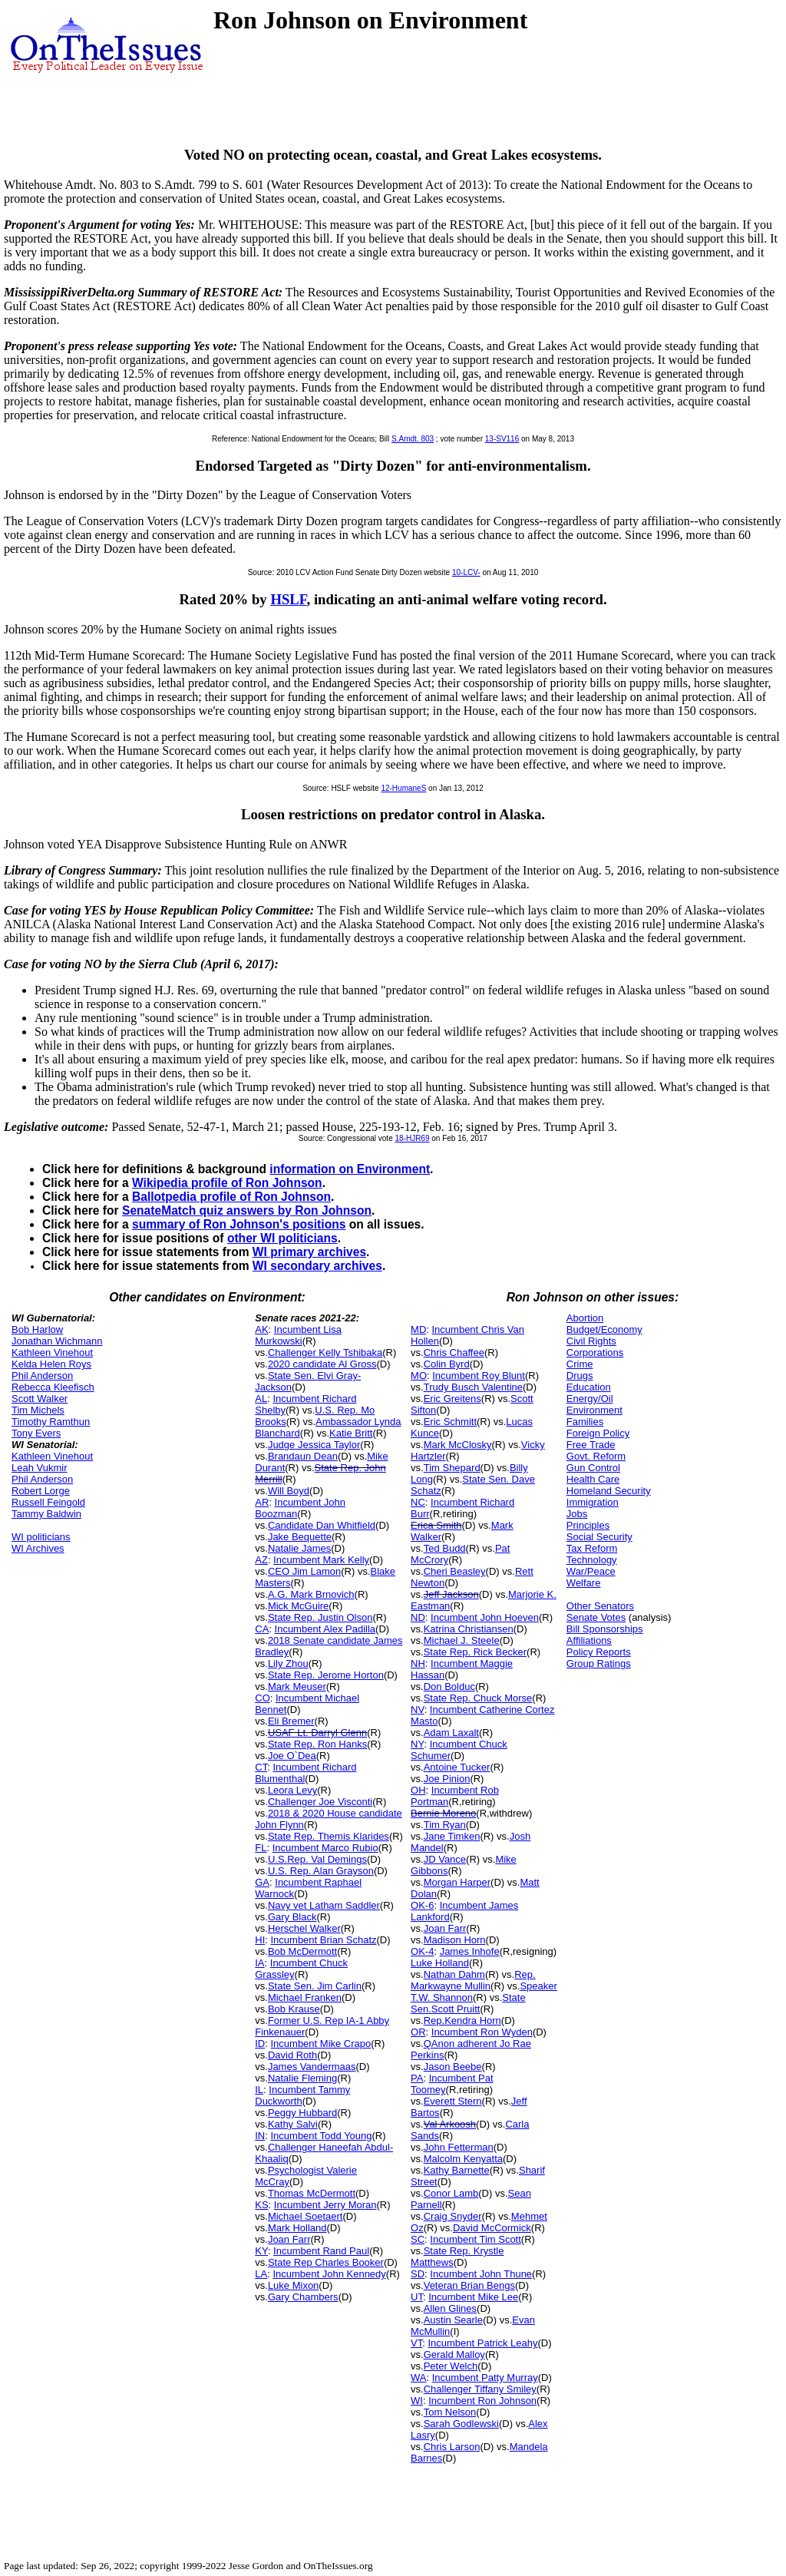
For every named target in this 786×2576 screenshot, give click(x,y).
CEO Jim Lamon (304, 1571)
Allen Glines (450, 2308)
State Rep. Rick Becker (475, 1652)
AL (261, 1398)
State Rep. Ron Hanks (317, 1744)
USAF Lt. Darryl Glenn (317, 1732)
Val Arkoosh (450, 2124)
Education (588, 1387)
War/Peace (591, 1571)
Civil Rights (591, 1341)
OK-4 (422, 1951)
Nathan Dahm (454, 1974)
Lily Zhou (288, 1663)
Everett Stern (453, 2101)
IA (259, 1963)
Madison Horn (455, 1940)
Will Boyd (288, 1490)
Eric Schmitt (450, 1421)
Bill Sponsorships (604, 1629)
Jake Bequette (300, 1537)
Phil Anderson (42, 1375)
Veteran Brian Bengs (469, 2285)
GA (262, 1882)
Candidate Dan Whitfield (321, 1525)
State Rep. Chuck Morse (478, 1698)
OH (418, 1790)
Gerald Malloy (454, 2354)
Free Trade (591, 1444)
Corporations (594, 1352)
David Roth (292, 2055)
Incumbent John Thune (481, 2274)
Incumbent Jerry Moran (325, 2205)
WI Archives (38, 1548)
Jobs (576, 1513)
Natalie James (299, 1548)
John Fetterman (459, 2147)
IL (259, 2089)
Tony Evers (36, 1433)
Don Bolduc (449, 1686)
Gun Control (593, 1467)
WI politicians (41, 1537)
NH (418, 1663)
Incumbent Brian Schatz (323, 1940)
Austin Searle (453, 2320)
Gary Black (292, 1917)
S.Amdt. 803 (412, 439)
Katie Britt (350, 1433)
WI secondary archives (317, 1265)
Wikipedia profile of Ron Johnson (227, 1182)
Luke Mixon (293, 2285)
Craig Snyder (453, 2216)
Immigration (592, 1502)
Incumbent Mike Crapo (320, 2043)
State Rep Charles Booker (326, 2262)
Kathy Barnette (457, 2170)
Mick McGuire (298, 1606)
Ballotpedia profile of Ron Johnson (231, 1196)
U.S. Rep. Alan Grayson (321, 1871)
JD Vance (445, 1859)
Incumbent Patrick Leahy (482, 2343)
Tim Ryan (445, 1824)
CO (262, 1698)
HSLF (288, 599)
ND (418, 1617)
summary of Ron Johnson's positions (238, 1224)
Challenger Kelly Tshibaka (325, 1352)
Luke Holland (440, 1963)
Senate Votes (596, 1617)
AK (261, 1329)
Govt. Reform (596, 1456)
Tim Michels (38, 1410)
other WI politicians (282, 1238)
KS (261, 2205)
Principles (587, 1525)
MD (418, 1329)
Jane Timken (452, 1836)
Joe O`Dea (292, 1755)
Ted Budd (445, 1548)
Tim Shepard (452, 1467)
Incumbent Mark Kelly (321, 1560)
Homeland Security (608, 1490)
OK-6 (422, 1905)
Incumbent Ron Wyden (482, 2032)
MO (419, 1375)
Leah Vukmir (40, 1467)
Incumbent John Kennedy (328, 2274)
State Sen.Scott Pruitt (468, 2003)
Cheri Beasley (455, 1571)
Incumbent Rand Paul (321, 2251)
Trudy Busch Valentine (473, 1387)
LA (261, 2274)
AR (262, 1502)
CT (261, 1767)
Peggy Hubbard (302, 2112)
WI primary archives (309, 1251)
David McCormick (492, 2228)
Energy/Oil (589, 1398)
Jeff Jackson (451, 1594)
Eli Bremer (291, 1721)
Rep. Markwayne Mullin (473, 1980)
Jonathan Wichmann (57, 1341)
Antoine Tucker (457, 1767)
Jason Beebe (453, 2066)
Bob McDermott (302, 1951)
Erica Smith (436, 1525)
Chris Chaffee (454, 1352)
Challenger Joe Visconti (320, 1801)
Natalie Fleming (302, 2078)
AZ (261, 1560)
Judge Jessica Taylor (314, 1444)
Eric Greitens (452, 1398)
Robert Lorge (41, 1490)
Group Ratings (598, 1663)
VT (416, 2343)
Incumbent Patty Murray (485, 2377)
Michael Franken (305, 1997)
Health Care (592, 1479)
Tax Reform (591, 1548)
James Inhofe (470, 1951)
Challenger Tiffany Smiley (480, 2389)
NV (417, 1709)
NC (418, 1502)
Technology (591, 1560)
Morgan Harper (457, 1882)
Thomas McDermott (311, 2193)
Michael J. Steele (462, 1640)
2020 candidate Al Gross (322, 1364)
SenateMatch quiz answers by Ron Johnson (247, 1210)
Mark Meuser (297, 1686)
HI (260, 1940)
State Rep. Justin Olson (320, 1617)
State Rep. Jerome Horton (326, 1675)
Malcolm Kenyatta (463, 2158)
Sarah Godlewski (461, 2423)
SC (417, 2239)
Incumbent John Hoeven (485, 1617)
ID (260, 2043)
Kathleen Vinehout (52, 1352)
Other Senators (600, 1606)
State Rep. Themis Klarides (328, 1836)
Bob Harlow (37, 1329)
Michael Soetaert (305, 2216)
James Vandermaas (312, 2066)
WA (418, 2377)
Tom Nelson (450, 2412)
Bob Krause (294, 2009)
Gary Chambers (303, 2297)
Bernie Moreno (443, 1813)
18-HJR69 (412, 1138)
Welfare (583, 1583)
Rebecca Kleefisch (53, 1387)
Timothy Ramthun (51, 1421)
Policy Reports (598, 1652)
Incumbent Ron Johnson (482, 2400)
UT (417, 2297)
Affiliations (589, 1640)
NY (417, 1744)
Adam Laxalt (451, 1732)
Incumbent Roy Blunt (478, 1375)
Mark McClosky (458, 1444)
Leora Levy (292, 1790)
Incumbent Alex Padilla (325, 1629)
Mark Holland (297, 2228)
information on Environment (349, 1169)
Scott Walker (40, 1398)
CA (262, 1629)
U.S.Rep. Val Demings (317, 1859)
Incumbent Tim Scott (475, 2239)
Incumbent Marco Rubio (325, 1847)
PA (417, 2078)
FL (260, 1847)
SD (417, 2274)
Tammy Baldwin (46, 1513)
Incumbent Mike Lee (473, 2297)
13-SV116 (502, 439)
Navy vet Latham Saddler (324, 1905)
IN (260, 2135)
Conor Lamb (451, 2193)
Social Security (599, 1537)
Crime (579, 1364)
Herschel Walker (304, 1928)
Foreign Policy (597, 1433)
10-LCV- (466, 572)
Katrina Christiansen (469, 1629)
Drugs (579, 1375)
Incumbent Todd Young (321, 2135)
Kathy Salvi (293, 2124)
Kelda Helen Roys (51, 1364)
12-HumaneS (403, 788)
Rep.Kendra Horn (462, 2020)
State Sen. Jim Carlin (315, 1986)
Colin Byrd (447, 1364)
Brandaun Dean (303, 1456)
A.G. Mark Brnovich (311, 1594)
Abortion (584, 1318)
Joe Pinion (447, 1778)
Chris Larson (452, 2446)
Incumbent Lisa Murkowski (298, 1335)
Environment (594, 1410)
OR (418, 2032)
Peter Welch (451, 2366)
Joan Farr (289, 2239)
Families (584, 1421)
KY (261, 2251)
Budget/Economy (604, 1329)
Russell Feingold (48, 1502)
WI (417, 2400)
